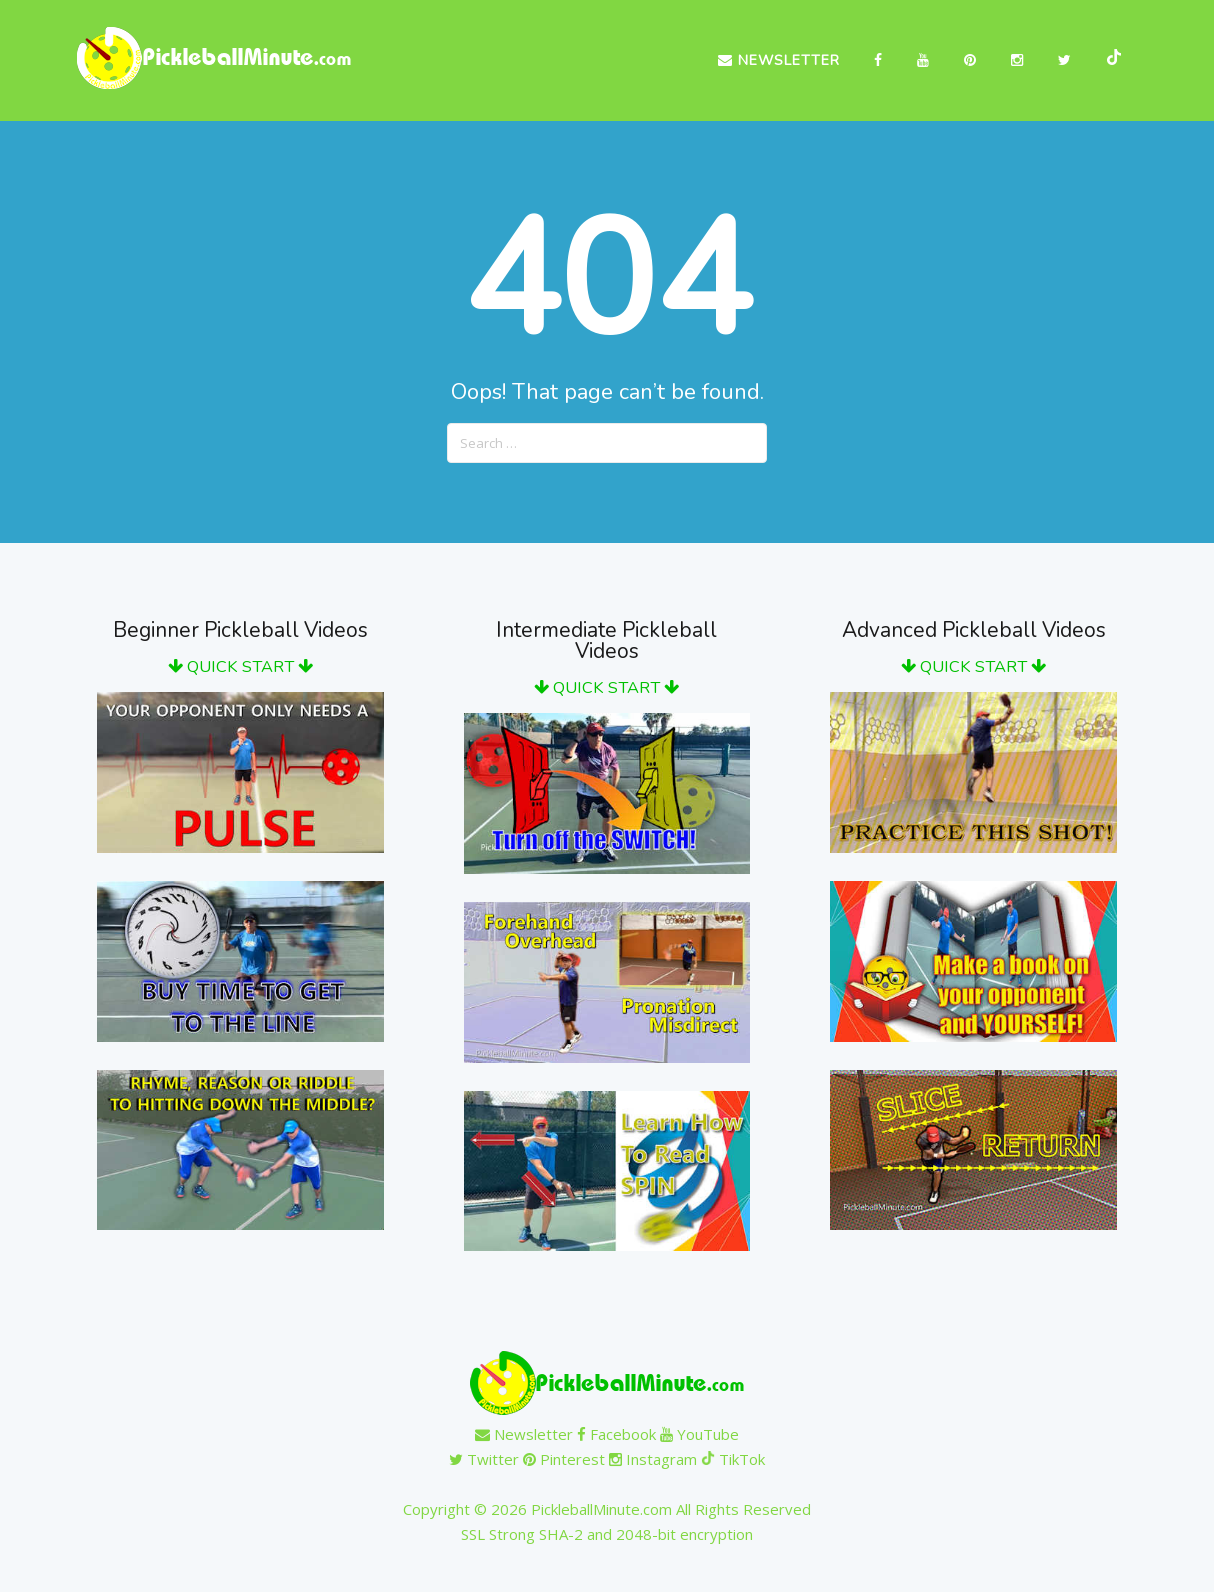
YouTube (699, 1434)
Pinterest (564, 1459)
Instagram (653, 1459)
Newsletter (779, 60)
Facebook (616, 1434)
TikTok (733, 1459)
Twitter (484, 1459)
